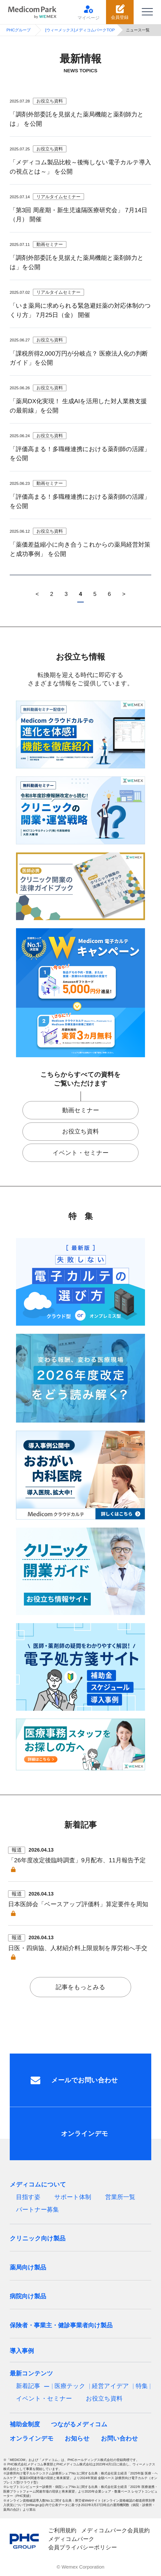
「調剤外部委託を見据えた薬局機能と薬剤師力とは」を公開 (77, 262)
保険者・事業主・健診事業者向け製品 (61, 2325)
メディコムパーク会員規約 (115, 2530)
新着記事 (28, 2385)
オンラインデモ (32, 2438)
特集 (142, 2385)
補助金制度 (25, 2424)
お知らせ (77, 2438)
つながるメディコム (79, 2424)
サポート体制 (72, 2196)
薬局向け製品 (28, 2267)
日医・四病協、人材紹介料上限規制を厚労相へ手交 (77, 1948)
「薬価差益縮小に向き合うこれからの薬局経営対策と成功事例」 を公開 (80, 549)
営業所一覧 (120, 2196)
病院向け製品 (28, 2296)
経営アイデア (110, 2385)
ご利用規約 (62, 2530)
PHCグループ (18, 30)
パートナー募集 (37, 2209)
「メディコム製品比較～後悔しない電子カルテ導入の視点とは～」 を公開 (80, 167)
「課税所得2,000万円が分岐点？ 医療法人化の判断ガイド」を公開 (79, 358)
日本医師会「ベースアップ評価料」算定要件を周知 (78, 1904)
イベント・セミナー (81, 1152)
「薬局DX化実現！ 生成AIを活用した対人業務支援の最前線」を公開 (78, 406)
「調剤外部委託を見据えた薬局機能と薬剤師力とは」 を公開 (77, 119)
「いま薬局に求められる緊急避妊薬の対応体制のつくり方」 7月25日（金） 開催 (80, 310)
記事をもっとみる (80, 1987)
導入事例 (22, 2350)
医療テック (70, 2385)
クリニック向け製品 (37, 2238)
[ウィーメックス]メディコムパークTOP (80, 30)
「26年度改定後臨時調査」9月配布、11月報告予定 (77, 1860)
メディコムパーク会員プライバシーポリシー (82, 2543)
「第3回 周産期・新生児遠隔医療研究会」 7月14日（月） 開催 (78, 215)
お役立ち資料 (80, 1131)
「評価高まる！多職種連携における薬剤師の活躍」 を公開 (80, 454)
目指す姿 (28, 2196)
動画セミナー (80, 1110)
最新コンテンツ (31, 2373)
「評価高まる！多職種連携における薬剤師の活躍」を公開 (80, 501)
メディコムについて (38, 2184)
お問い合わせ (119, 2438)
